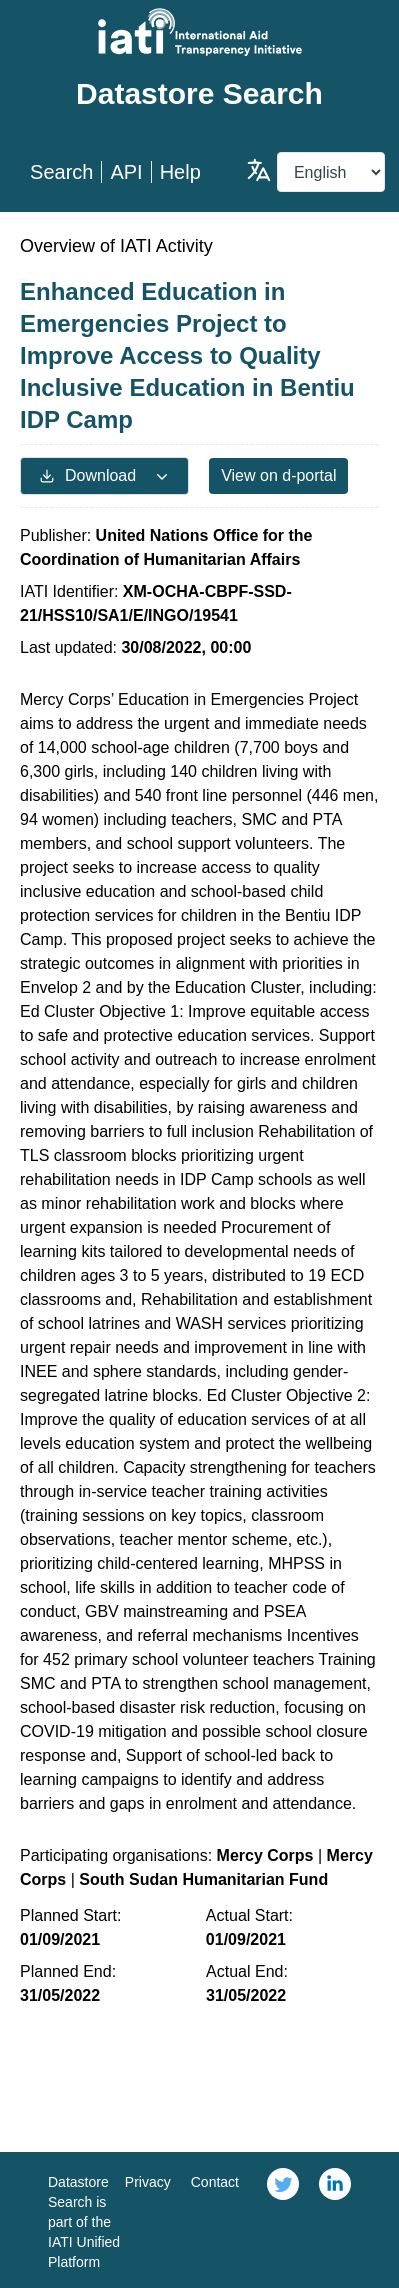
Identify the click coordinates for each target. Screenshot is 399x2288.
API (126, 172)
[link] (283, 2220)
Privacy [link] (148, 2182)
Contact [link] (215, 2182)
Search (61, 172)
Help (180, 172)
